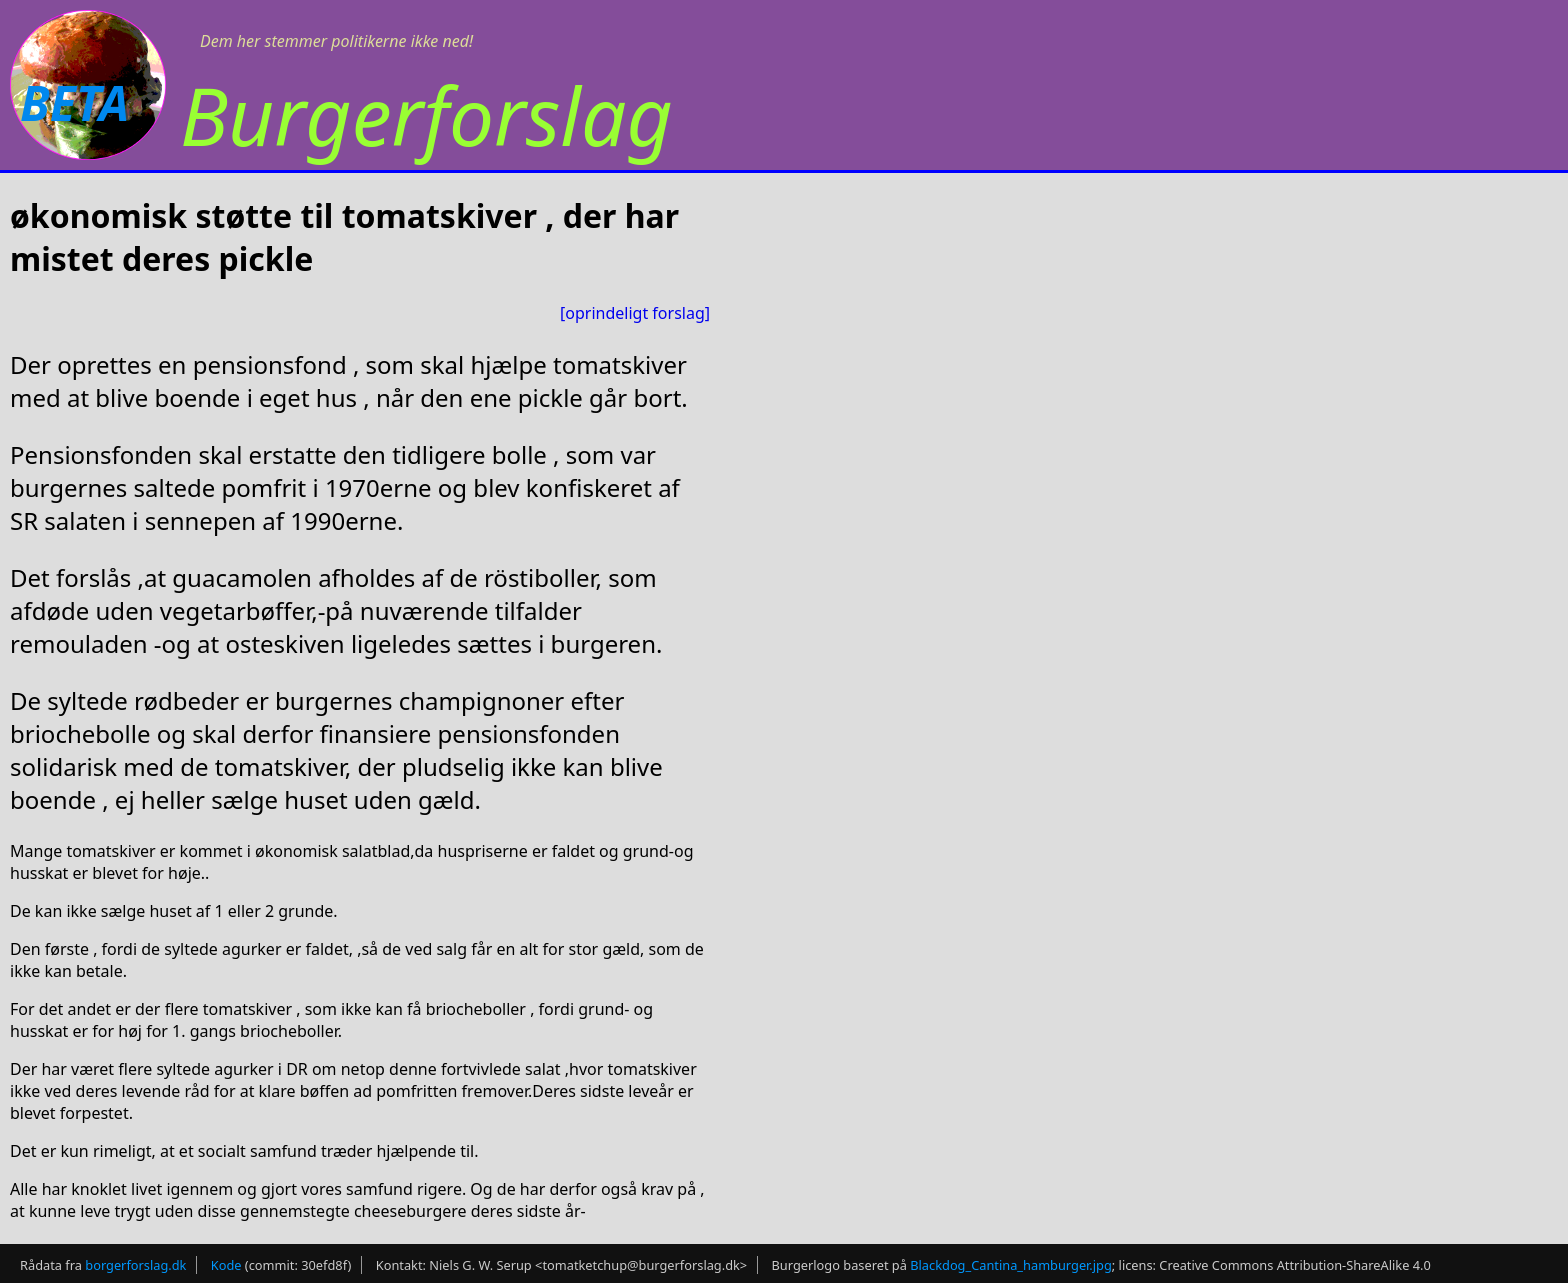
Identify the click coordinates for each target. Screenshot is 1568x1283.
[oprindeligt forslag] (635, 313)
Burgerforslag (426, 114)
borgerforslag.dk (135, 1265)
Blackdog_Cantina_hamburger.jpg (1011, 1265)
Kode (226, 1265)
